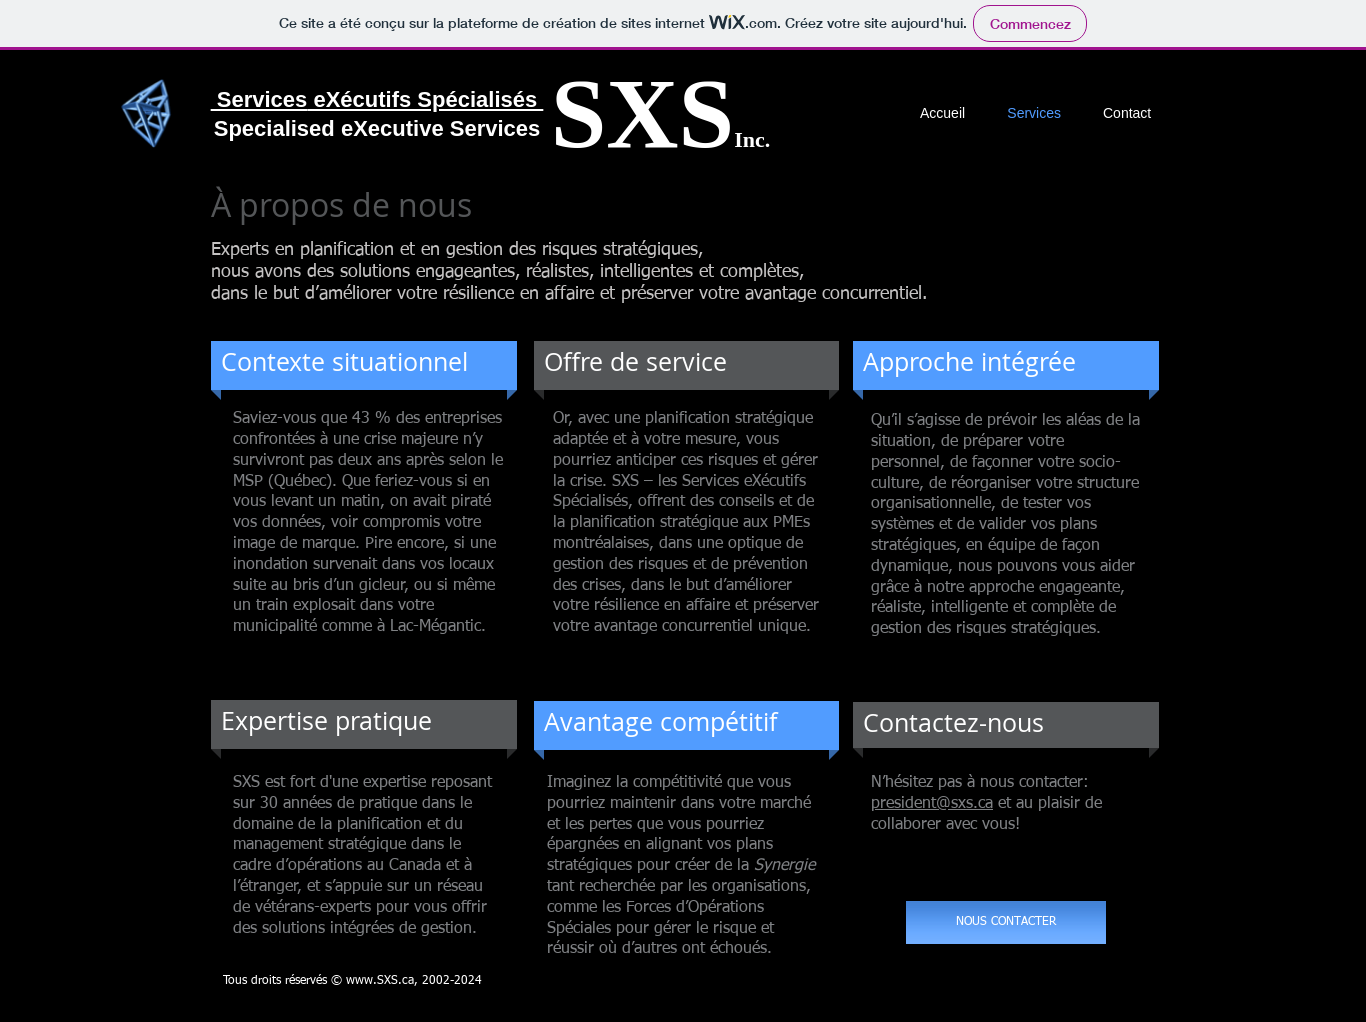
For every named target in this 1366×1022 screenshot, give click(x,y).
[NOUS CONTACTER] (1006, 922)
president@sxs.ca (932, 804)
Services (259, 99)
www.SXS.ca (380, 981)
